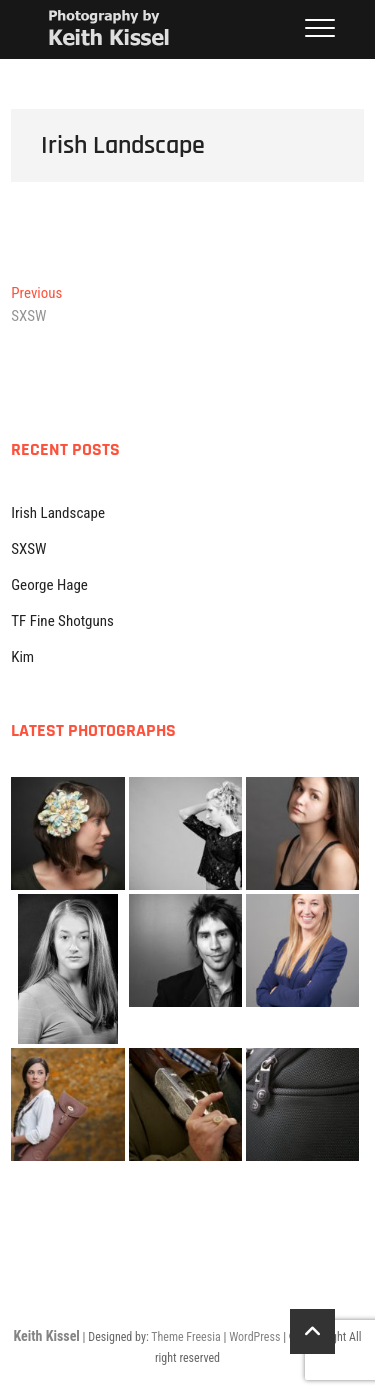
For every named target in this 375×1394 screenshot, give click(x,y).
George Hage (49, 585)
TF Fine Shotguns (62, 621)
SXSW (28, 549)
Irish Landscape (58, 513)
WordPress (254, 1337)
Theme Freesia (185, 1337)
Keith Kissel (46, 1336)
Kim (22, 657)
